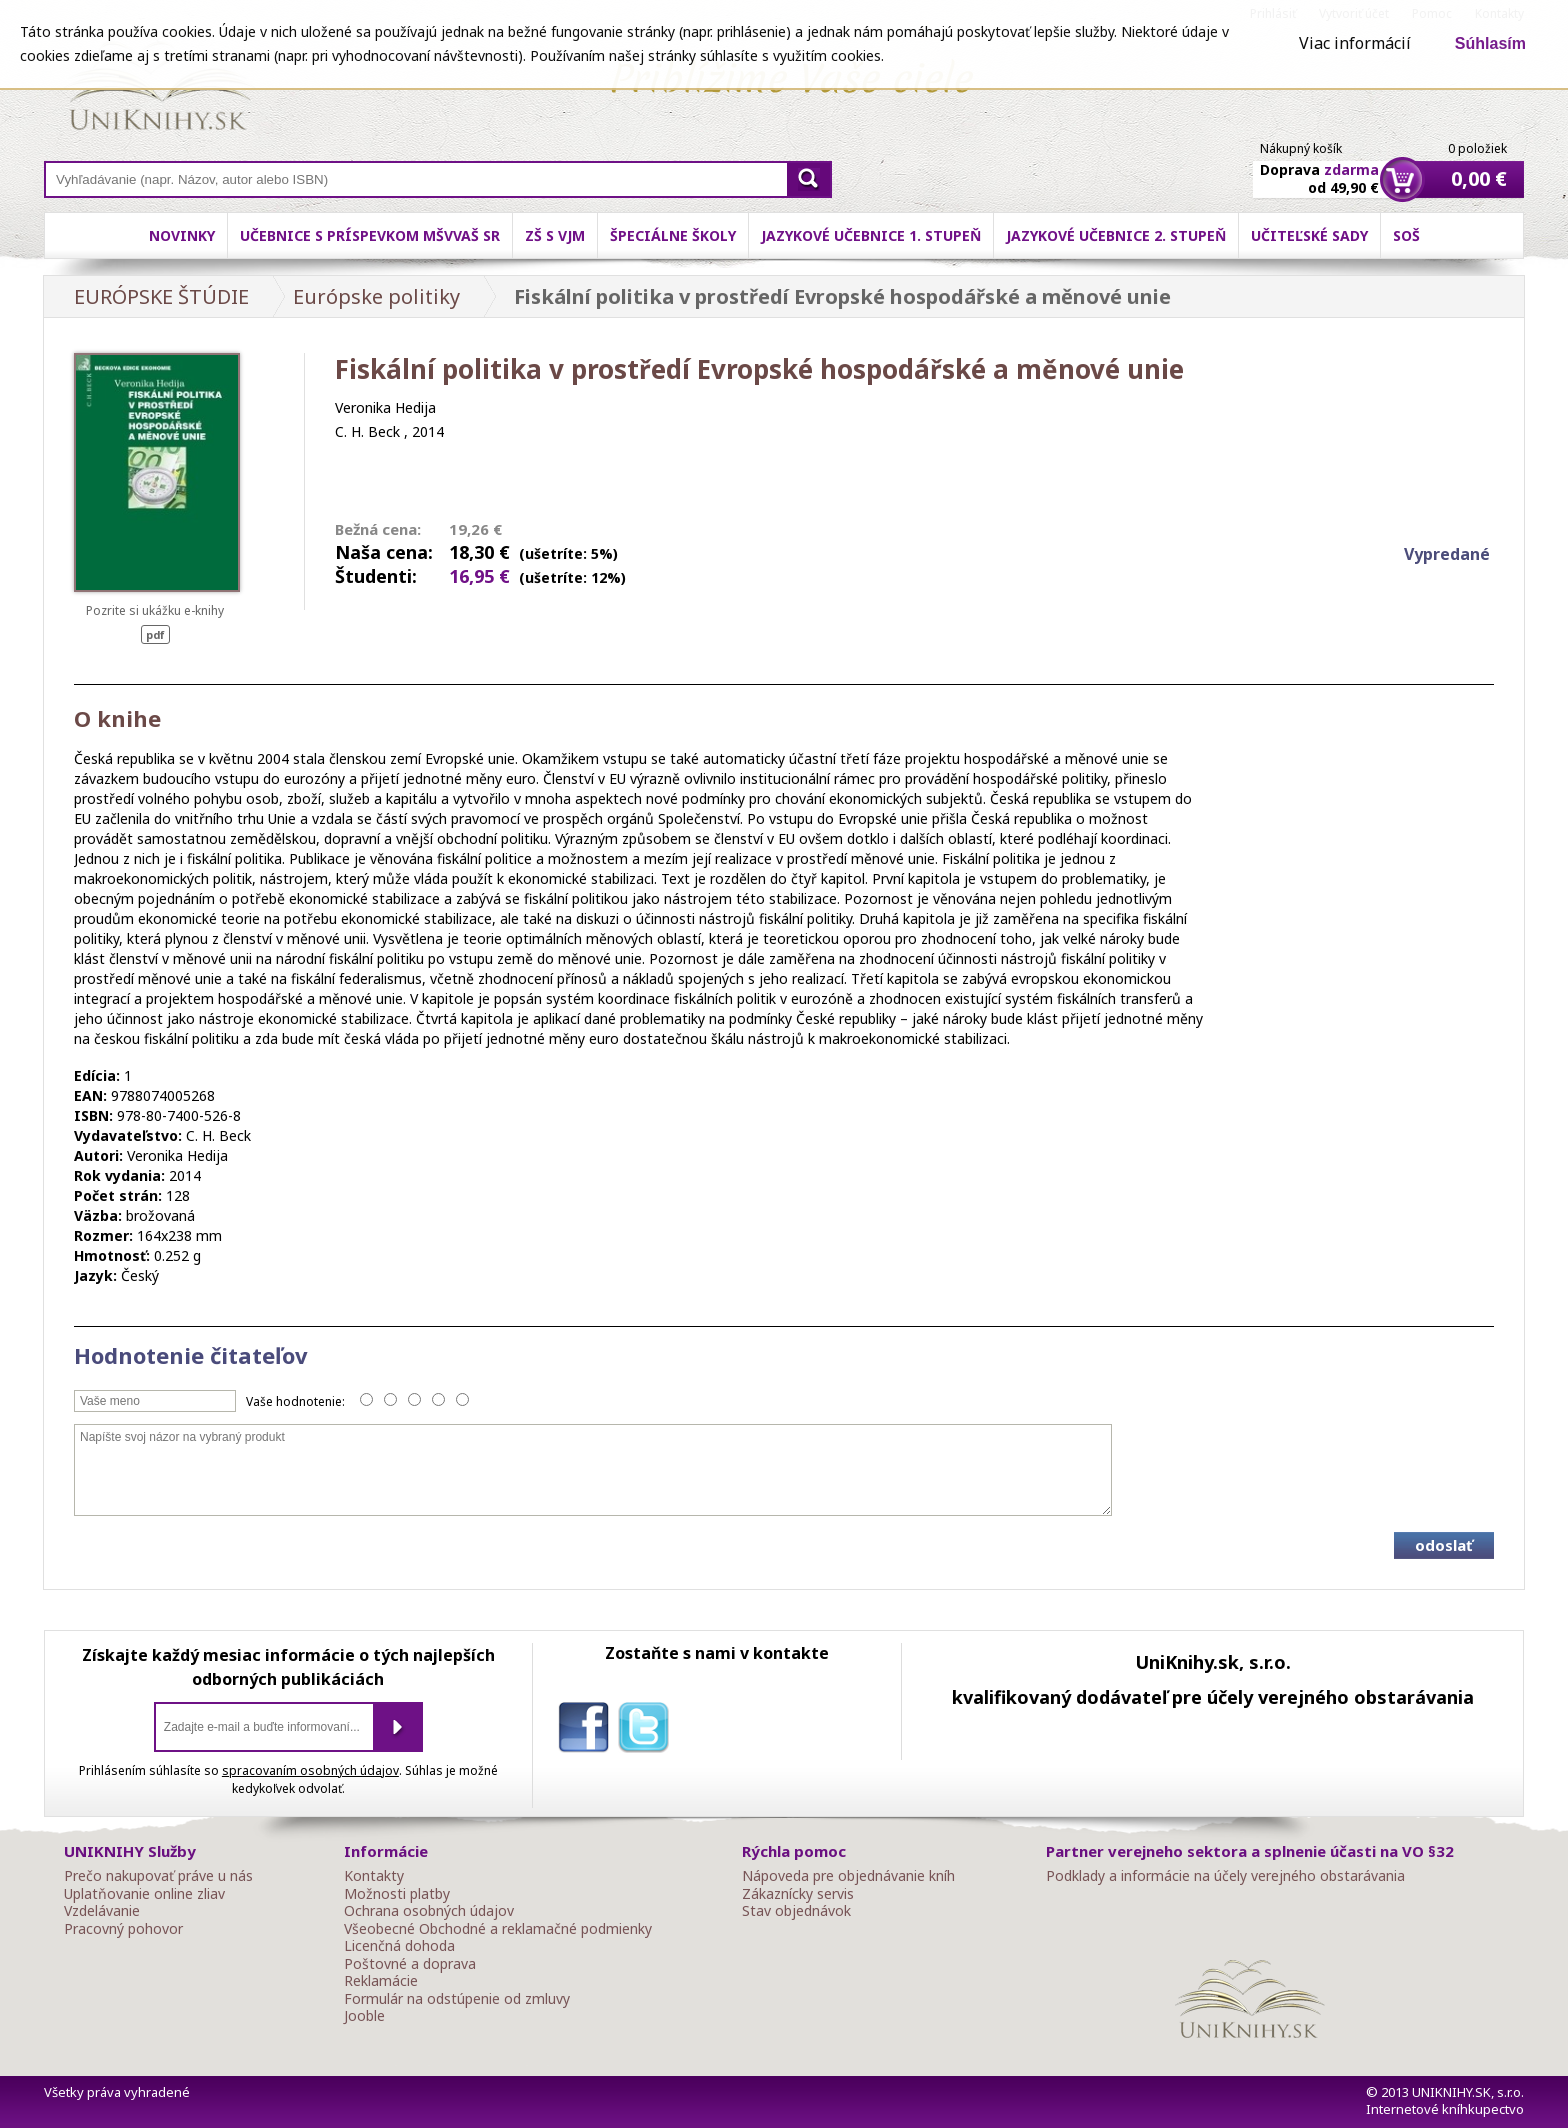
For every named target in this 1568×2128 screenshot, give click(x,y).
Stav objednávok (796, 1911)
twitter (648, 1731)
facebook (588, 1731)
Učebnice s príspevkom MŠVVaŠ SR (370, 235)
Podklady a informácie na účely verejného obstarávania (1225, 1876)
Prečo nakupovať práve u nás (158, 1876)
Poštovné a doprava (410, 1964)
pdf (155, 634)
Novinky (182, 235)
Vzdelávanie (102, 1911)
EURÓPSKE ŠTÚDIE (161, 296)
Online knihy (159, 90)
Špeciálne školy (673, 235)
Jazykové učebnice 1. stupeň (871, 235)
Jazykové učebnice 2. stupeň (1116, 235)
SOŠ (1406, 235)
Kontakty (374, 1876)
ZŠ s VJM (555, 235)
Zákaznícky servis (798, 1894)
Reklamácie (381, 1981)
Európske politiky (376, 296)
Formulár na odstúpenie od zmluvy (457, 1999)
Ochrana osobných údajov (429, 1911)
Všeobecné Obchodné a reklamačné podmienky (498, 1929)
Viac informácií (1355, 43)
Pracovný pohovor (123, 1929)
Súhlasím (1490, 43)
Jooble (364, 2016)
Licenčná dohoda (399, 1946)
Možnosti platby (397, 1894)
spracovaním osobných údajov (310, 1770)
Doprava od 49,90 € (1319, 167)
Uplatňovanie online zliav (144, 1894)
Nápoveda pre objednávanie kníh (848, 1876)
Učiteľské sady (1309, 235)
